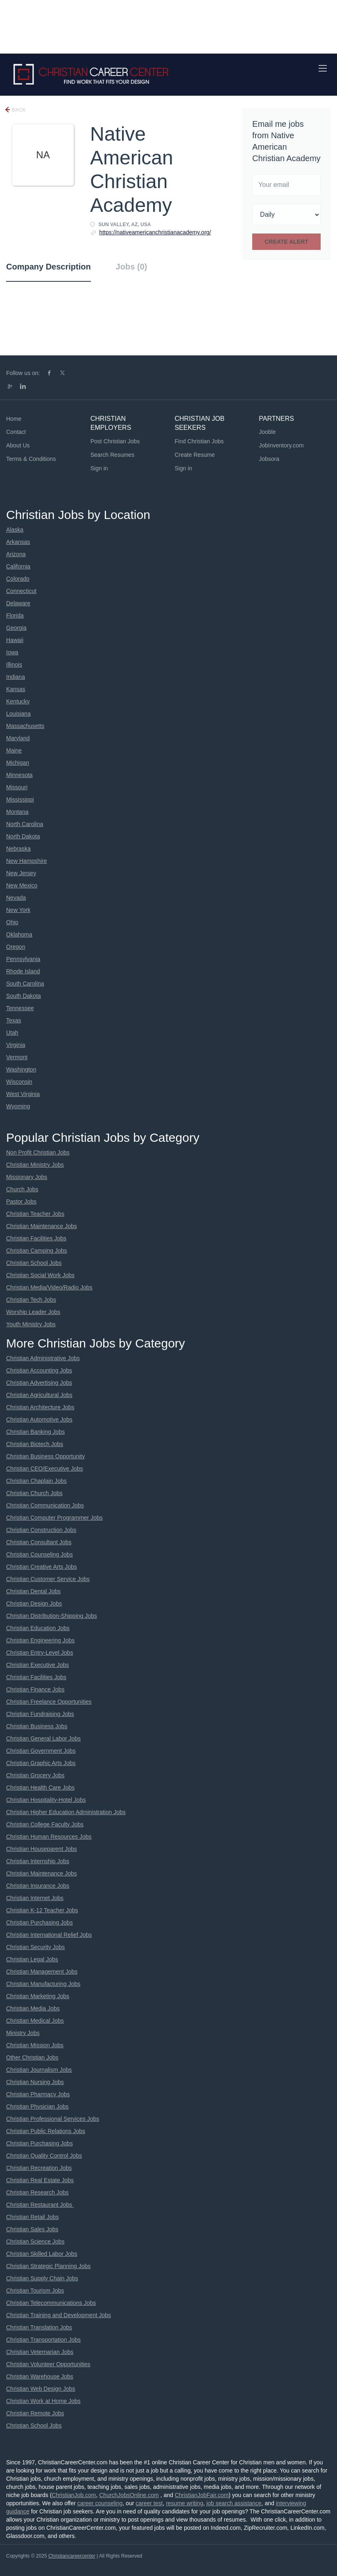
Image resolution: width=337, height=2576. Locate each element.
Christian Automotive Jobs (39, 1419)
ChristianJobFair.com (202, 2495)
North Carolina (24, 824)
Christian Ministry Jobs (35, 1164)
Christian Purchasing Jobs (39, 1922)
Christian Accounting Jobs (39, 1370)
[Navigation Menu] (323, 68)
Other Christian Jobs (32, 2057)
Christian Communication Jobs (45, 1505)
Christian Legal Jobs (32, 1959)
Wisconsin (19, 1081)
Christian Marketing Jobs (37, 1996)
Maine (14, 750)
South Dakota (23, 996)
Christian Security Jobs (35, 1947)
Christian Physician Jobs (37, 2106)
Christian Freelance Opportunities (49, 1701)
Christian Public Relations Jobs (45, 2131)
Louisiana (18, 713)
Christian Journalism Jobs (39, 2069)
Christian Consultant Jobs (39, 1542)
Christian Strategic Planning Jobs (48, 2266)
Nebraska (18, 848)
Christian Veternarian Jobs (39, 2352)
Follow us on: (23, 373)
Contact (16, 432)
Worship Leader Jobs (33, 1312)
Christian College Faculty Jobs (45, 1824)
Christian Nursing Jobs (35, 2082)
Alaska (14, 529)
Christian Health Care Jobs (40, 1787)
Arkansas (18, 542)
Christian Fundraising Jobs (40, 1714)
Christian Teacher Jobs (35, 1214)
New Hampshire (26, 861)
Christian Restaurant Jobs (40, 2204)
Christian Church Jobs (34, 1493)
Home (13, 418)
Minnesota (19, 775)
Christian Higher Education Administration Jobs (66, 1812)
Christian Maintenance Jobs (41, 1226)
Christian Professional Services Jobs (52, 2119)
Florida (15, 615)
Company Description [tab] (48, 266)
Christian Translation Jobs (39, 2327)
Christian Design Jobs (34, 1603)
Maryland (18, 738)
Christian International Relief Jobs (49, 1934)
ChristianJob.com (74, 2495)
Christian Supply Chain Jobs (42, 2278)
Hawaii (14, 640)
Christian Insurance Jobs (37, 1885)
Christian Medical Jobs (35, 2020)
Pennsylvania (23, 959)
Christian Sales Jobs (32, 2229)
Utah (12, 1032)
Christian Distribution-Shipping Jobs (51, 1616)
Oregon (15, 946)
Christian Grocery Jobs (35, 1775)
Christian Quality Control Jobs (44, 2155)
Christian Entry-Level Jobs (39, 1652)
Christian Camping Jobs (36, 1250)
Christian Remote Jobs (35, 2413)
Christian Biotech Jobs (34, 1444)
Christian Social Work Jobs (40, 1275)
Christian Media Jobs (33, 2008)
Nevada (16, 897)
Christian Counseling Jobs (39, 1554)
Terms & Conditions (31, 459)
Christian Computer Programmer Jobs (54, 1517)
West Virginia (23, 1094)
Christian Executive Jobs (37, 1665)
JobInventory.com (281, 445)
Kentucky (18, 701)
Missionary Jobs (26, 1177)
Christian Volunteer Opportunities (48, 2364)
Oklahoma (19, 934)
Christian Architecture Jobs (40, 1407)
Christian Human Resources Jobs (49, 1836)
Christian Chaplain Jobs (36, 1481)
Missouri (16, 787)
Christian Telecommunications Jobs (51, 2303)
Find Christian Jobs (199, 441)
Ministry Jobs (23, 2033)
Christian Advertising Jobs (39, 1382)
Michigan (17, 762)
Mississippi (20, 799)
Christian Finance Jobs (35, 1689)
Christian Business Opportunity (45, 1456)
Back (18, 110)
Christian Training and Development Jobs (58, 2315)
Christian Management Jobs (41, 1971)
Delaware (18, 603)
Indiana (15, 677)
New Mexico (21, 885)
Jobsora (269, 459)
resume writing (184, 2503)
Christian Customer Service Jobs (48, 1579)
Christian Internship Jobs (37, 1861)
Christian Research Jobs (37, 2192)
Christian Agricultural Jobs (39, 1395)
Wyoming (18, 1106)
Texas (13, 1020)
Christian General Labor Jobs (43, 1738)
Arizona (15, 554)
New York (18, 910)
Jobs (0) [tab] (131, 266)
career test (149, 2503)
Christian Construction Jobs (41, 1530)
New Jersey (21, 873)
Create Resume (195, 454)
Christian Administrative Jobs (43, 1358)
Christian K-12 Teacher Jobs (42, 1910)
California (18, 566)
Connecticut (21, 591)
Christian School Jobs (33, 1263)
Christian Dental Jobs (33, 1591)
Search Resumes (112, 454)
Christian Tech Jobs (31, 1299)
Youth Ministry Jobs (31, 1324)
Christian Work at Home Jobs (43, 2401)
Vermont (16, 1057)
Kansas (15, 689)
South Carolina (25, 983)
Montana (17, 812)
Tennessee (20, 1008)
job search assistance (234, 2503)
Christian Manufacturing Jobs (43, 1984)
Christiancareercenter (71, 2556)
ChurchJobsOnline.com (129, 2495)
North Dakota (23, 836)
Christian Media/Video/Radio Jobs (49, 1287)
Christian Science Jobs (35, 2241)
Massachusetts (25, 726)
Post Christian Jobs (115, 441)
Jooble (267, 432)
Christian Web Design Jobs (40, 2388)
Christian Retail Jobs (32, 2217)
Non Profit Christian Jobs (38, 1152)
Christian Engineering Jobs (40, 1640)
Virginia (15, 1045)
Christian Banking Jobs (35, 1431)
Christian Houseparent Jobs (41, 1849)
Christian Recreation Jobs (39, 2168)
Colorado (17, 578)
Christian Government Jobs (41, 1750)
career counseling (100, 2503)
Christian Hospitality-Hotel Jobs (46, 1800)
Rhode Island (23, 971)
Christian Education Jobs (38, 1628)
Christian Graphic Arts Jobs (41, 1763)
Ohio (12, 922)
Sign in (99, 468)
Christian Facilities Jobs (36, 1238)
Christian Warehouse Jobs (39, 2376)
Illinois (14, 664)
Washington (21, 1069)
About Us (18, 445)
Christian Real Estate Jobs (40, 2180)
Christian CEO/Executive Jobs (44, 1468)
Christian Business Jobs (36, 1726)
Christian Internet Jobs (34, 1898)
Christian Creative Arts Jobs (41, 1566)
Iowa (12, 652)
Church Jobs (22, 1189)
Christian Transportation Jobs (43, 2339)
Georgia (16, 627)
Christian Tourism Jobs (35, 2290)
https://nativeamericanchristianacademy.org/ (155, 232)
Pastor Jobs (21, 1201)
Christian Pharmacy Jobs (38, 2094)
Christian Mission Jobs (34, 2045)
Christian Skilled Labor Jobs (41, 2253)
